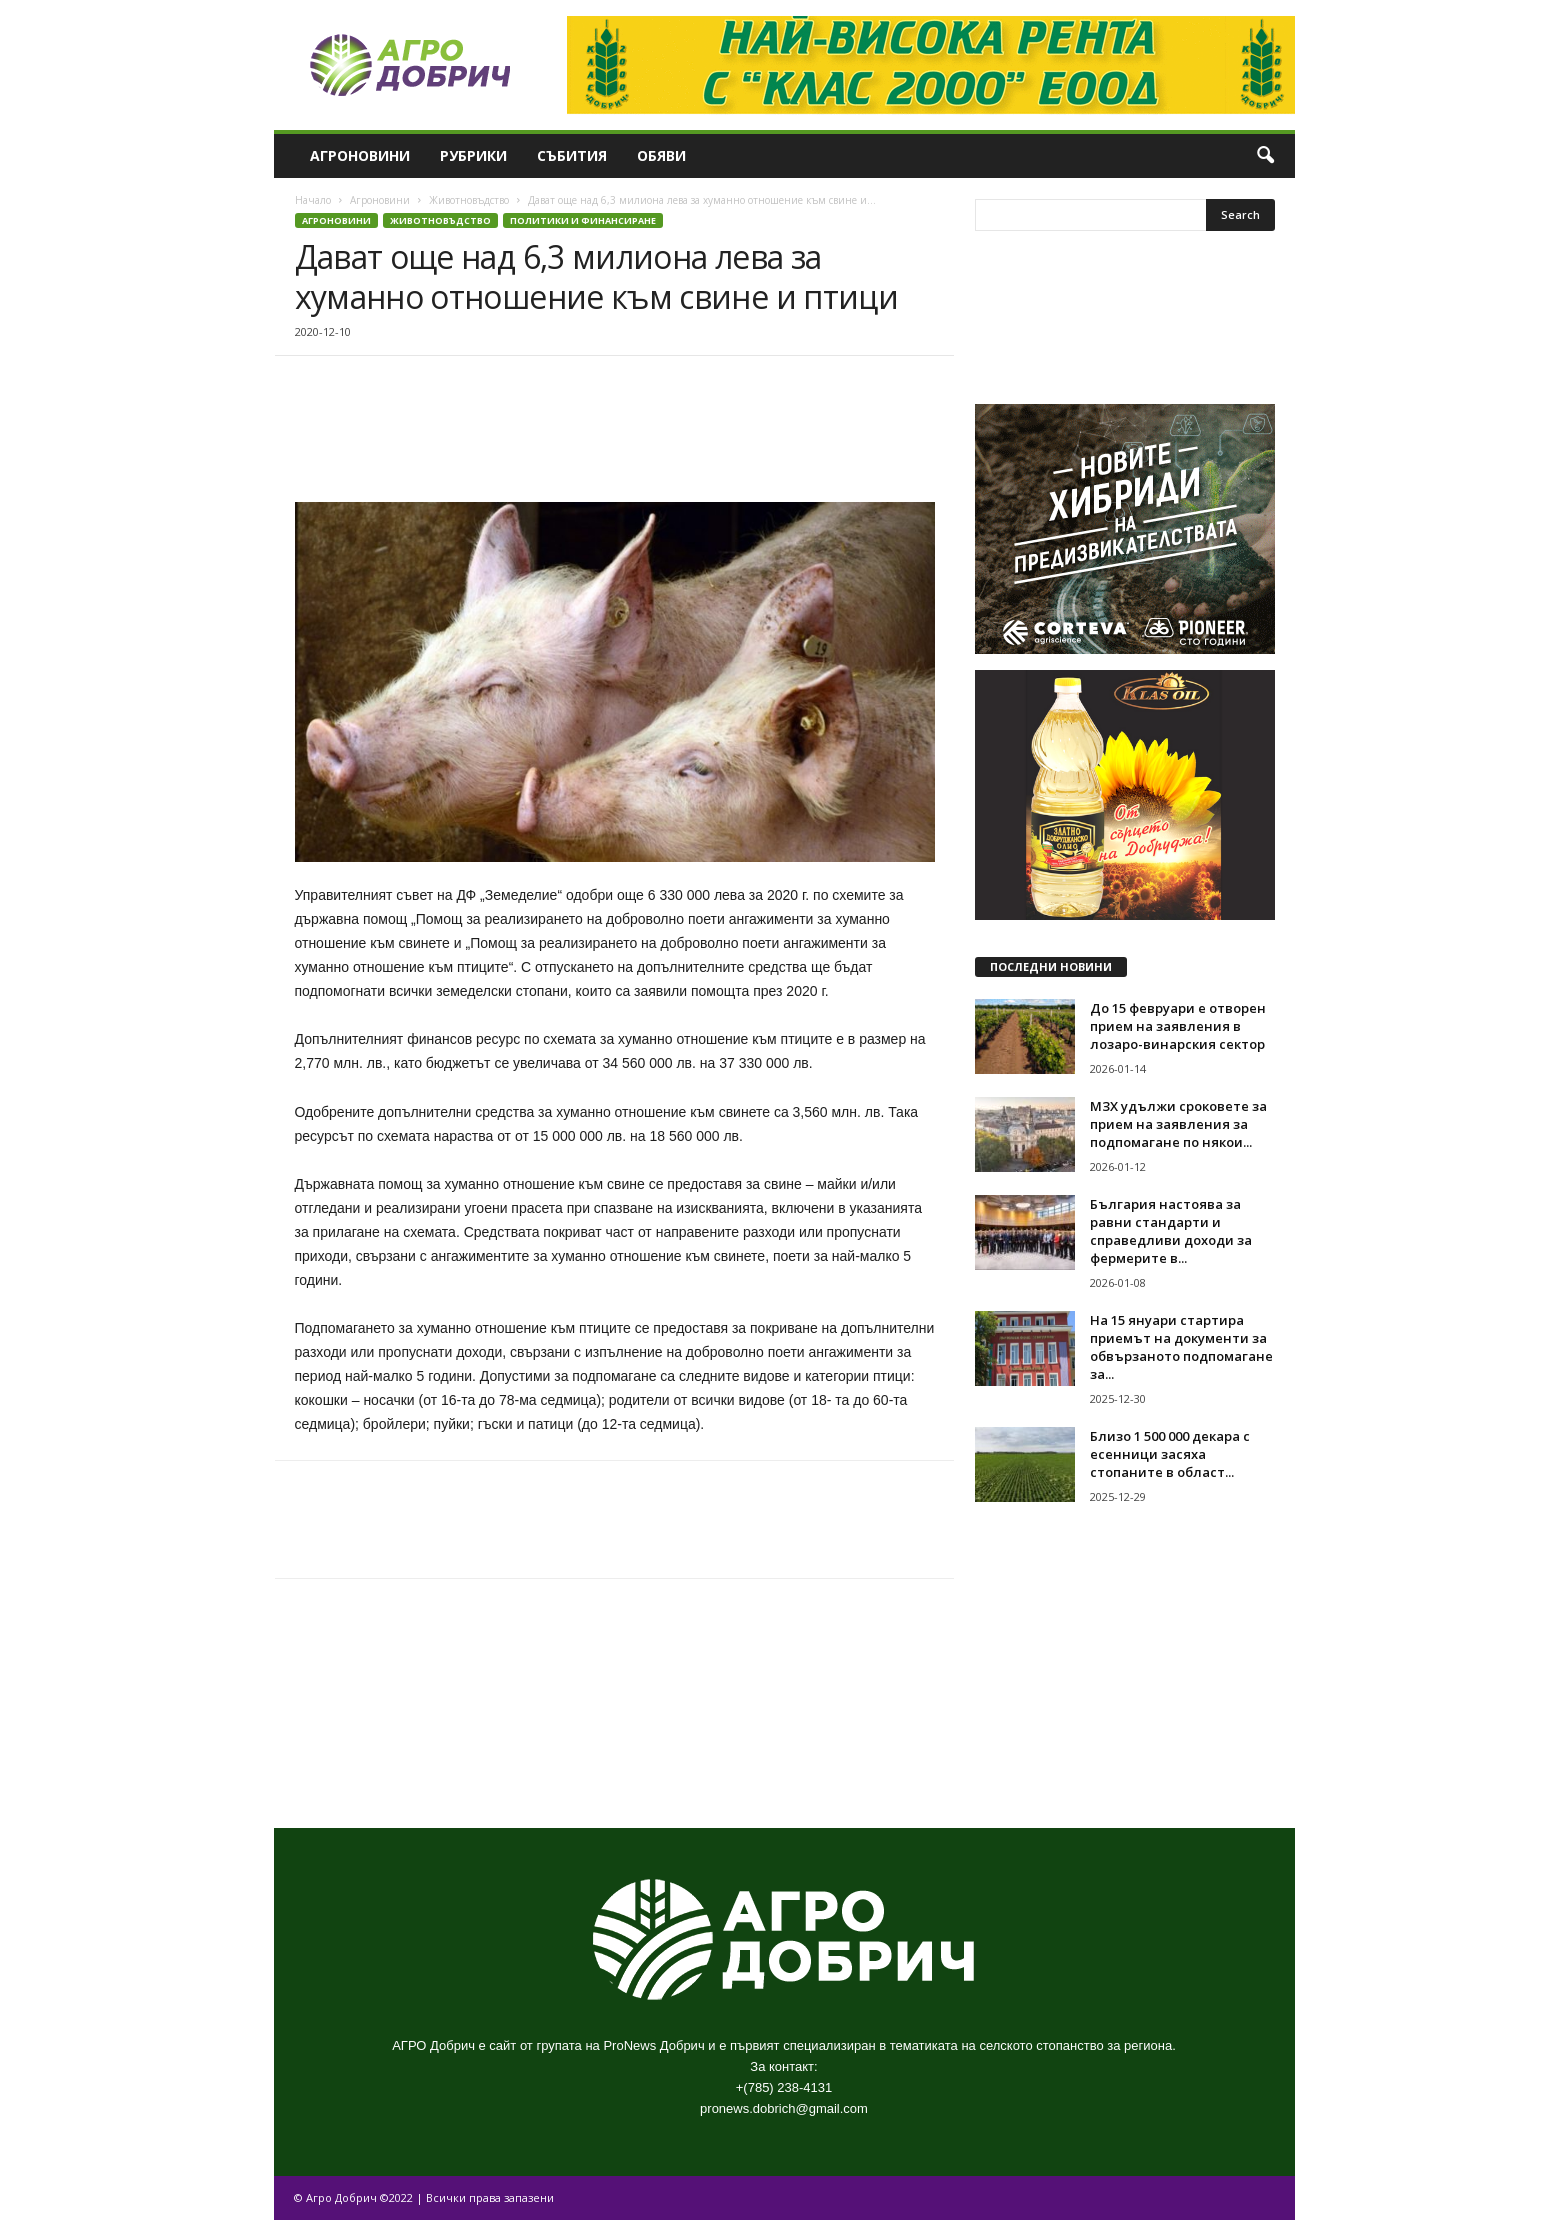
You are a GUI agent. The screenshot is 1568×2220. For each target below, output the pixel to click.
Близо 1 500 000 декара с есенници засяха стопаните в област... (1170, 1454)
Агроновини (360, 155)
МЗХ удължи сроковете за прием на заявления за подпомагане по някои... (1178, 1124)
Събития (572, 155)
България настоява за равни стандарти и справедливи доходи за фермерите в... (1171, 1231)
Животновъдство (469, 200)
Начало (313, 200)
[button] (1265, 156)
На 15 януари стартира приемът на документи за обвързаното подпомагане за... (1181, 1347)
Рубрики (473, 155)
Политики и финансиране (583, 220)
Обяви (661, 155)
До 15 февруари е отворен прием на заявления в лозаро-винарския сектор (1178, 1026)
